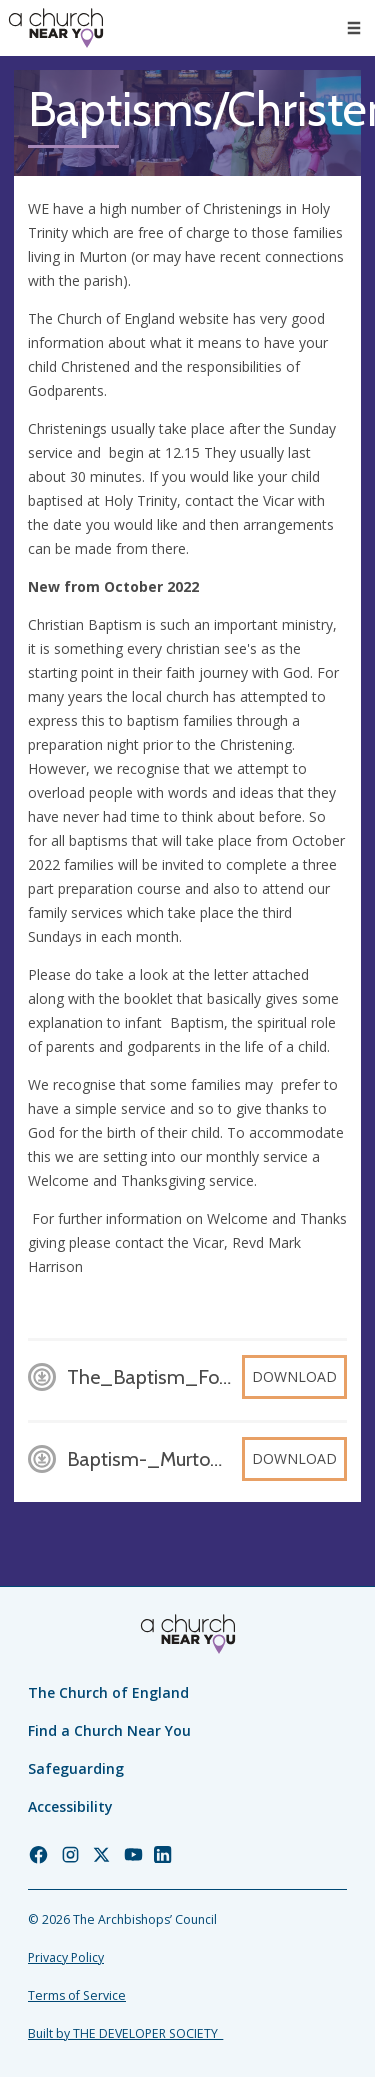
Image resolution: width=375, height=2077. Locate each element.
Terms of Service (77, 1995)
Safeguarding (76, 1768)
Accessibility (70, 1806)
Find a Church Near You (109, 1730)
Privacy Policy (66, 1957)
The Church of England (108, 1692)
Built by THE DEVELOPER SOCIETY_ (125, 2033)
